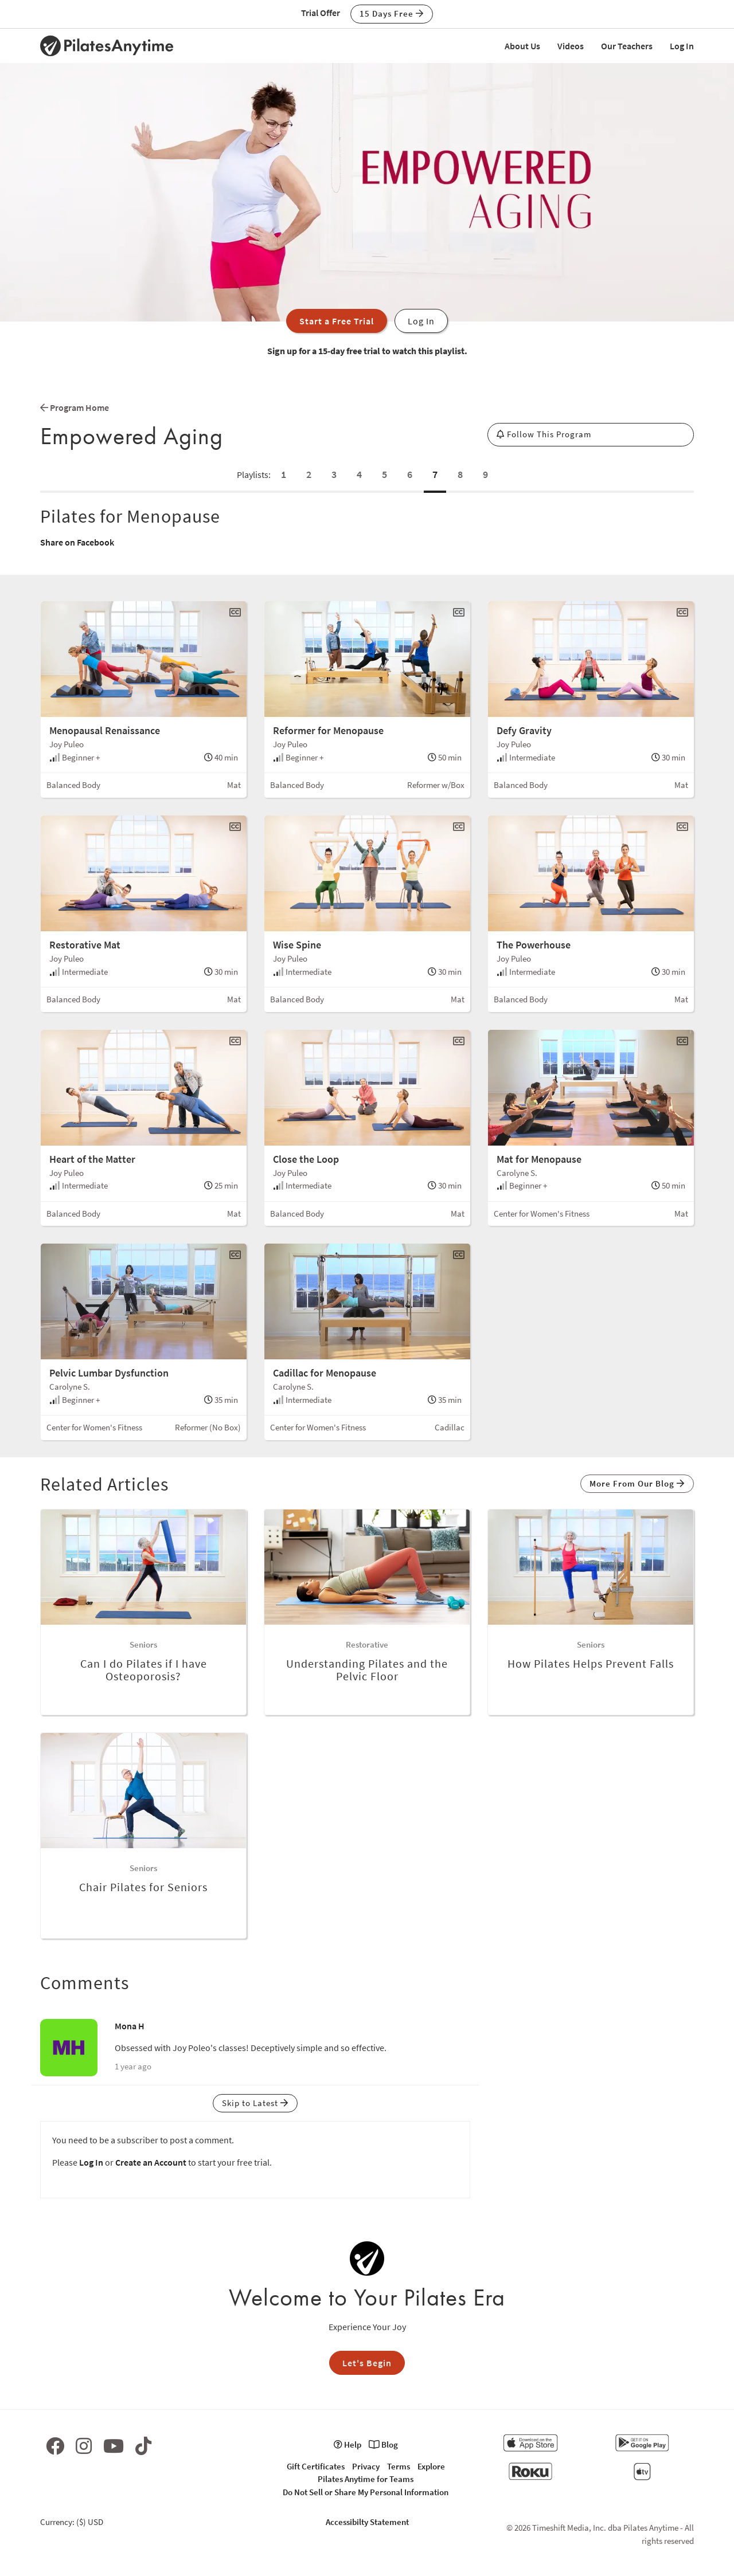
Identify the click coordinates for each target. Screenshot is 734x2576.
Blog (383, 2444)
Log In (682, 46)
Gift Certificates (316, 2466)
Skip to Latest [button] (255, 2102)
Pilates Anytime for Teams (365, 2478)
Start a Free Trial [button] (336, 321)
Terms (398, 2466)
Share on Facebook (77, 542)
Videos (570, 46)
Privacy (366, 2466)
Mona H (130, 2026)
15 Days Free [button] (392, 13)
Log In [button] (421, 321)
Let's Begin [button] (367, 2363)
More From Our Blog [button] (637, 1483)
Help (347, 2444)
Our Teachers (627, 46)
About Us (522, 46)
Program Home (74, 407)
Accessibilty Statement (367, 2521)
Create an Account (150, 2162)
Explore (431, 2466)
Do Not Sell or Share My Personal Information (365, 2492)
